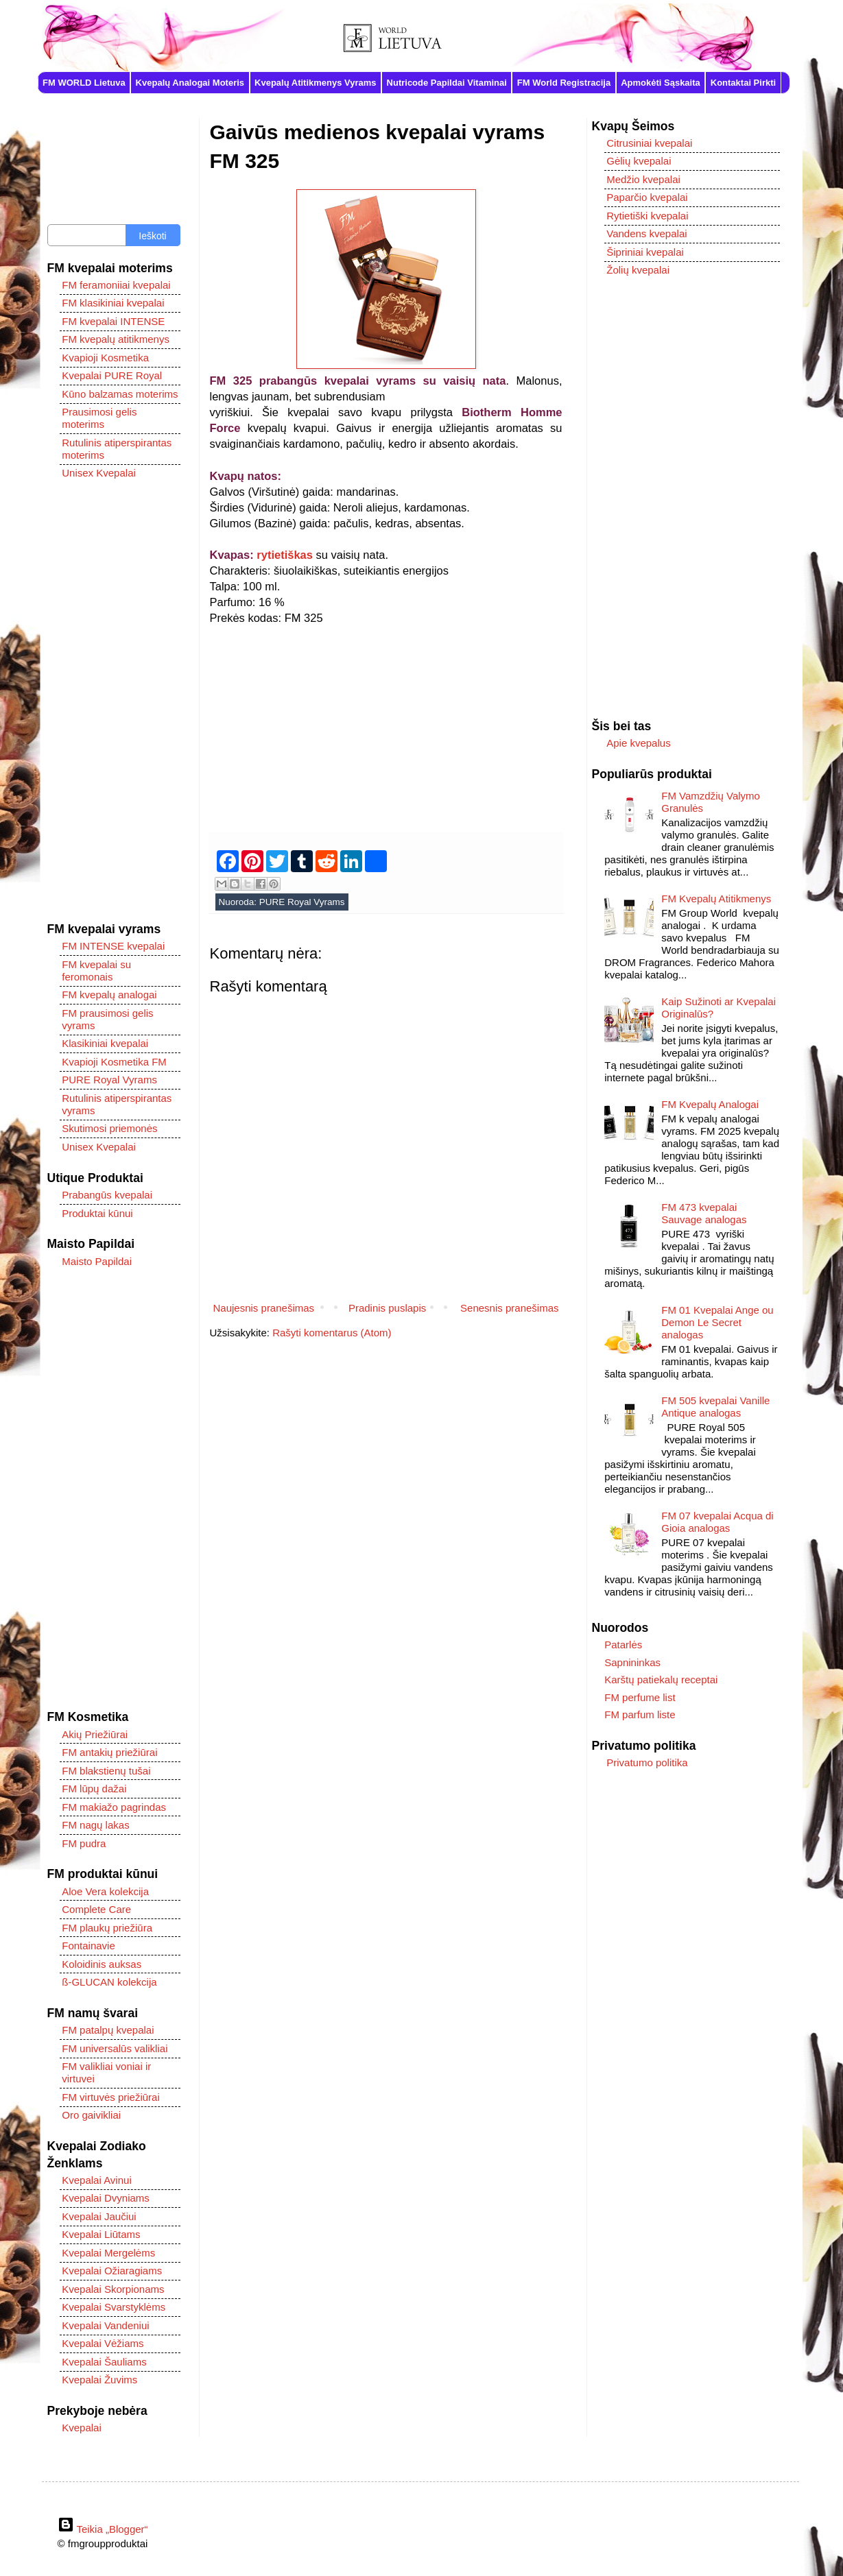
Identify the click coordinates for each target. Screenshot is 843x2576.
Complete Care (96, 1909)
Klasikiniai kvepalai (105, 1043)
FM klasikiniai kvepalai (113, 303)
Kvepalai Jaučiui (99, 2216)
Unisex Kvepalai (99, 473)
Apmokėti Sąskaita (660, 82)
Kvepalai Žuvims (99, 2379)
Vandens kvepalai (646, 233)
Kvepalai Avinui (96, 2180)
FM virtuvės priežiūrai (111, 2097)
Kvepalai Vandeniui (105, 2325)
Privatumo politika (646, 1762)
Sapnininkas (632, 1662)
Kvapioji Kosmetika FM (114, 1062)
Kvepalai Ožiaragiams (112, 2270)
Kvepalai (82, 2427)
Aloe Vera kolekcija (105, 1891)
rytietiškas (285, 555)
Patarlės (623, 1644)
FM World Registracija (563, 82)
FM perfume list (639, 1697)
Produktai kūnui (97, 1213)
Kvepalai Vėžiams (102, 2343)
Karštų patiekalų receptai (660, 1679)
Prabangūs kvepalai (107, 1195)
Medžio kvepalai (643, 179)
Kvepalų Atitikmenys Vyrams (315, 82)
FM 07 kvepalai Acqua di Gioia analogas (717, 1522)
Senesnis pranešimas (509, 1308)
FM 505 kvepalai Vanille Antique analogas (715, 1407)
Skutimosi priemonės (109, 1128)
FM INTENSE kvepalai (113, 946)
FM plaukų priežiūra (107, 1928)
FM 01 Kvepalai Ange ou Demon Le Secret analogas (717, 1322)
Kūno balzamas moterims (120, 394)
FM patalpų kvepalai (108, 2030)
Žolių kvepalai (637, 270)
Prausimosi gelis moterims (99, 418)
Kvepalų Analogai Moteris (190, 82)
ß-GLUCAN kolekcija (109, 1982)
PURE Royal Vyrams (302, 902)
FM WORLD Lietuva (84, 82)
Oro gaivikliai (91, 2115)
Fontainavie (88, 1945)
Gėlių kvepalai (638, 161)
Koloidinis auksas (101, 1964)
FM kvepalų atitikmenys (115, 339)
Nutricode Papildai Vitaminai (447, 82)
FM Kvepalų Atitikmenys (716, 898)
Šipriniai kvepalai (645, 252)
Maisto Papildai (97, 1261)
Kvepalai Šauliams (104, 2362)
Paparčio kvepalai (646, 197)
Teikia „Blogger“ (103, 2529)
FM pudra (84, 1843)
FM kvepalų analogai (109, 994)
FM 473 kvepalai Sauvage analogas (703, 1213)
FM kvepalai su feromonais (96, 971)
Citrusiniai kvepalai (649, 143)
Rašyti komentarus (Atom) (331, 1332)
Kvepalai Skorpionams (113, 2289)
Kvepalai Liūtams (101, 2234)
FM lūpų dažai (94, 1788)
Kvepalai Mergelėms (108, 2253)
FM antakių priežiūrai (109, 1752)
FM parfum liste (639, 1714)
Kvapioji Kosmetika (105, 357)
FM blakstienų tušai (106, 1771)
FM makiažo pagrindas (114, 1807)
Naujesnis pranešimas (264, 1308)
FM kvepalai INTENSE (113, 321)
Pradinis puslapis (387, 1308)
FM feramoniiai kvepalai (116, 285)
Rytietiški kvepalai (647, 215)
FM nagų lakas (95, 1825)
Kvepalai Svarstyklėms (113, 2307)
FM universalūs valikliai (114, 2048)
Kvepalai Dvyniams (106, 2198)
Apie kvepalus (638, 743)
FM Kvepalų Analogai (710, 1104)
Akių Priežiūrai (95, 1734)
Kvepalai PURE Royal (112, 375)
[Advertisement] (386, 722)
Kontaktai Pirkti (743, 82)
